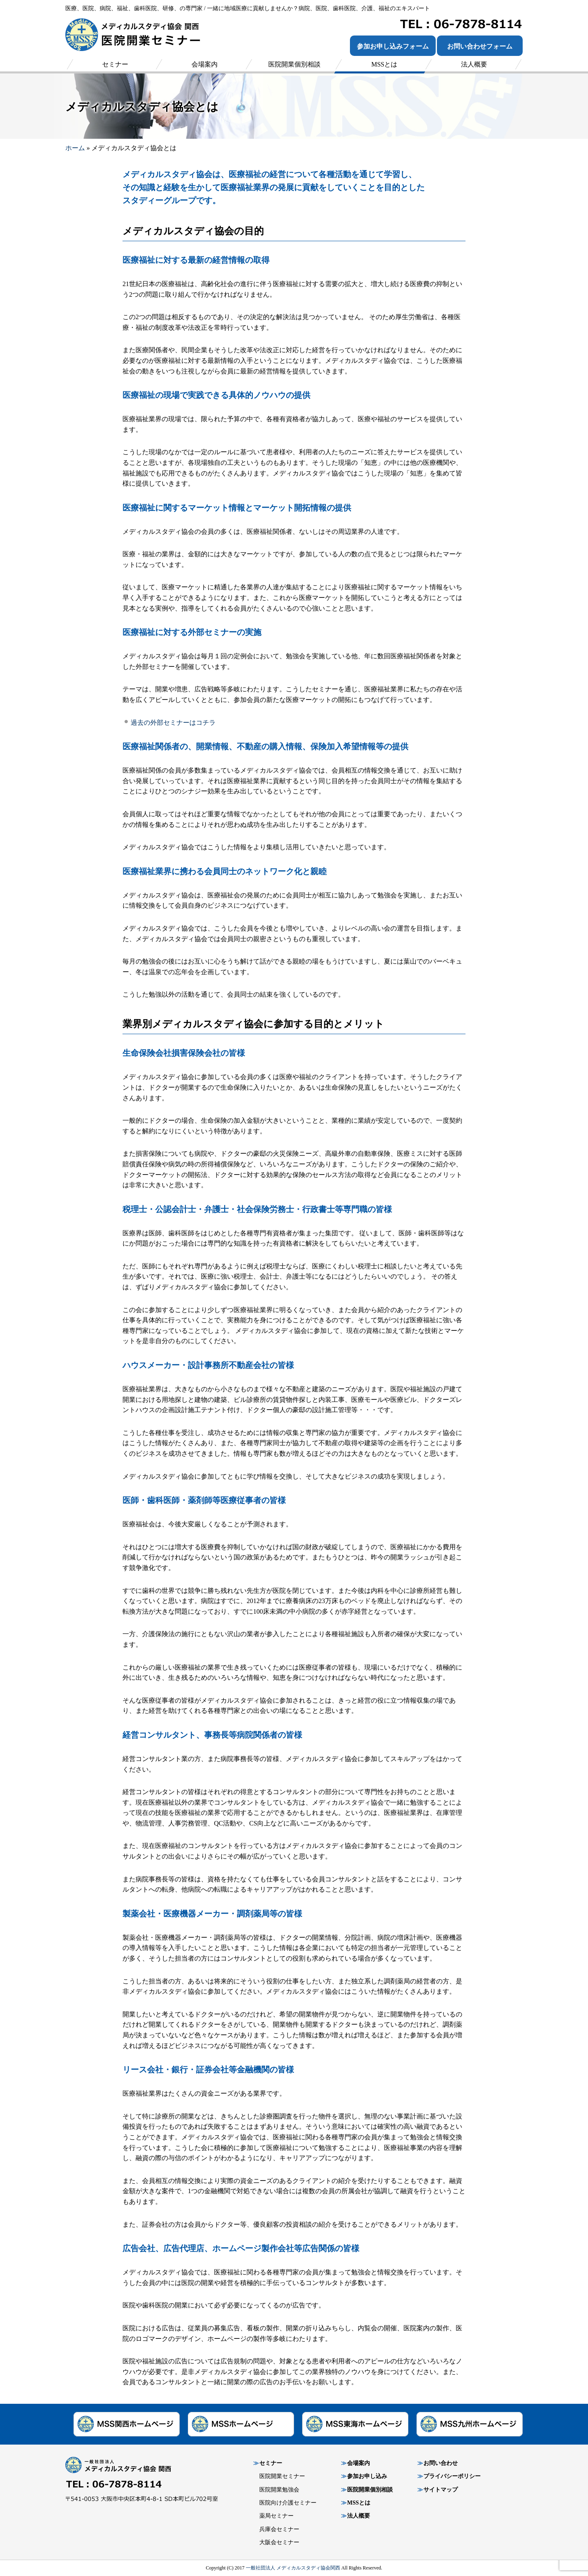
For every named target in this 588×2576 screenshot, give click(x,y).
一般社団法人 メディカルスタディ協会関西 (293, 2568)
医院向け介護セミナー (287, 2503)
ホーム (75, 147)
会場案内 (358, 2463)
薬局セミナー (276, 2516)
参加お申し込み (367, 2476)
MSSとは (358, 2503)
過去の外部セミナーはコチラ (173, 722)
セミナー (270, 2463)
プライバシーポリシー (452, 2476)
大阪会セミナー (279, 2542)
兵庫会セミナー (279, 2529)
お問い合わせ (440, 2463)
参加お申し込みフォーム (393, 46)
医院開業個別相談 (370, 2490)
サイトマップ (440, 2490)
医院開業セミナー (282, 2476)
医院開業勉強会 (279, 2490)
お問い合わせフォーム (479, 46)
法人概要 (358, 2516)
